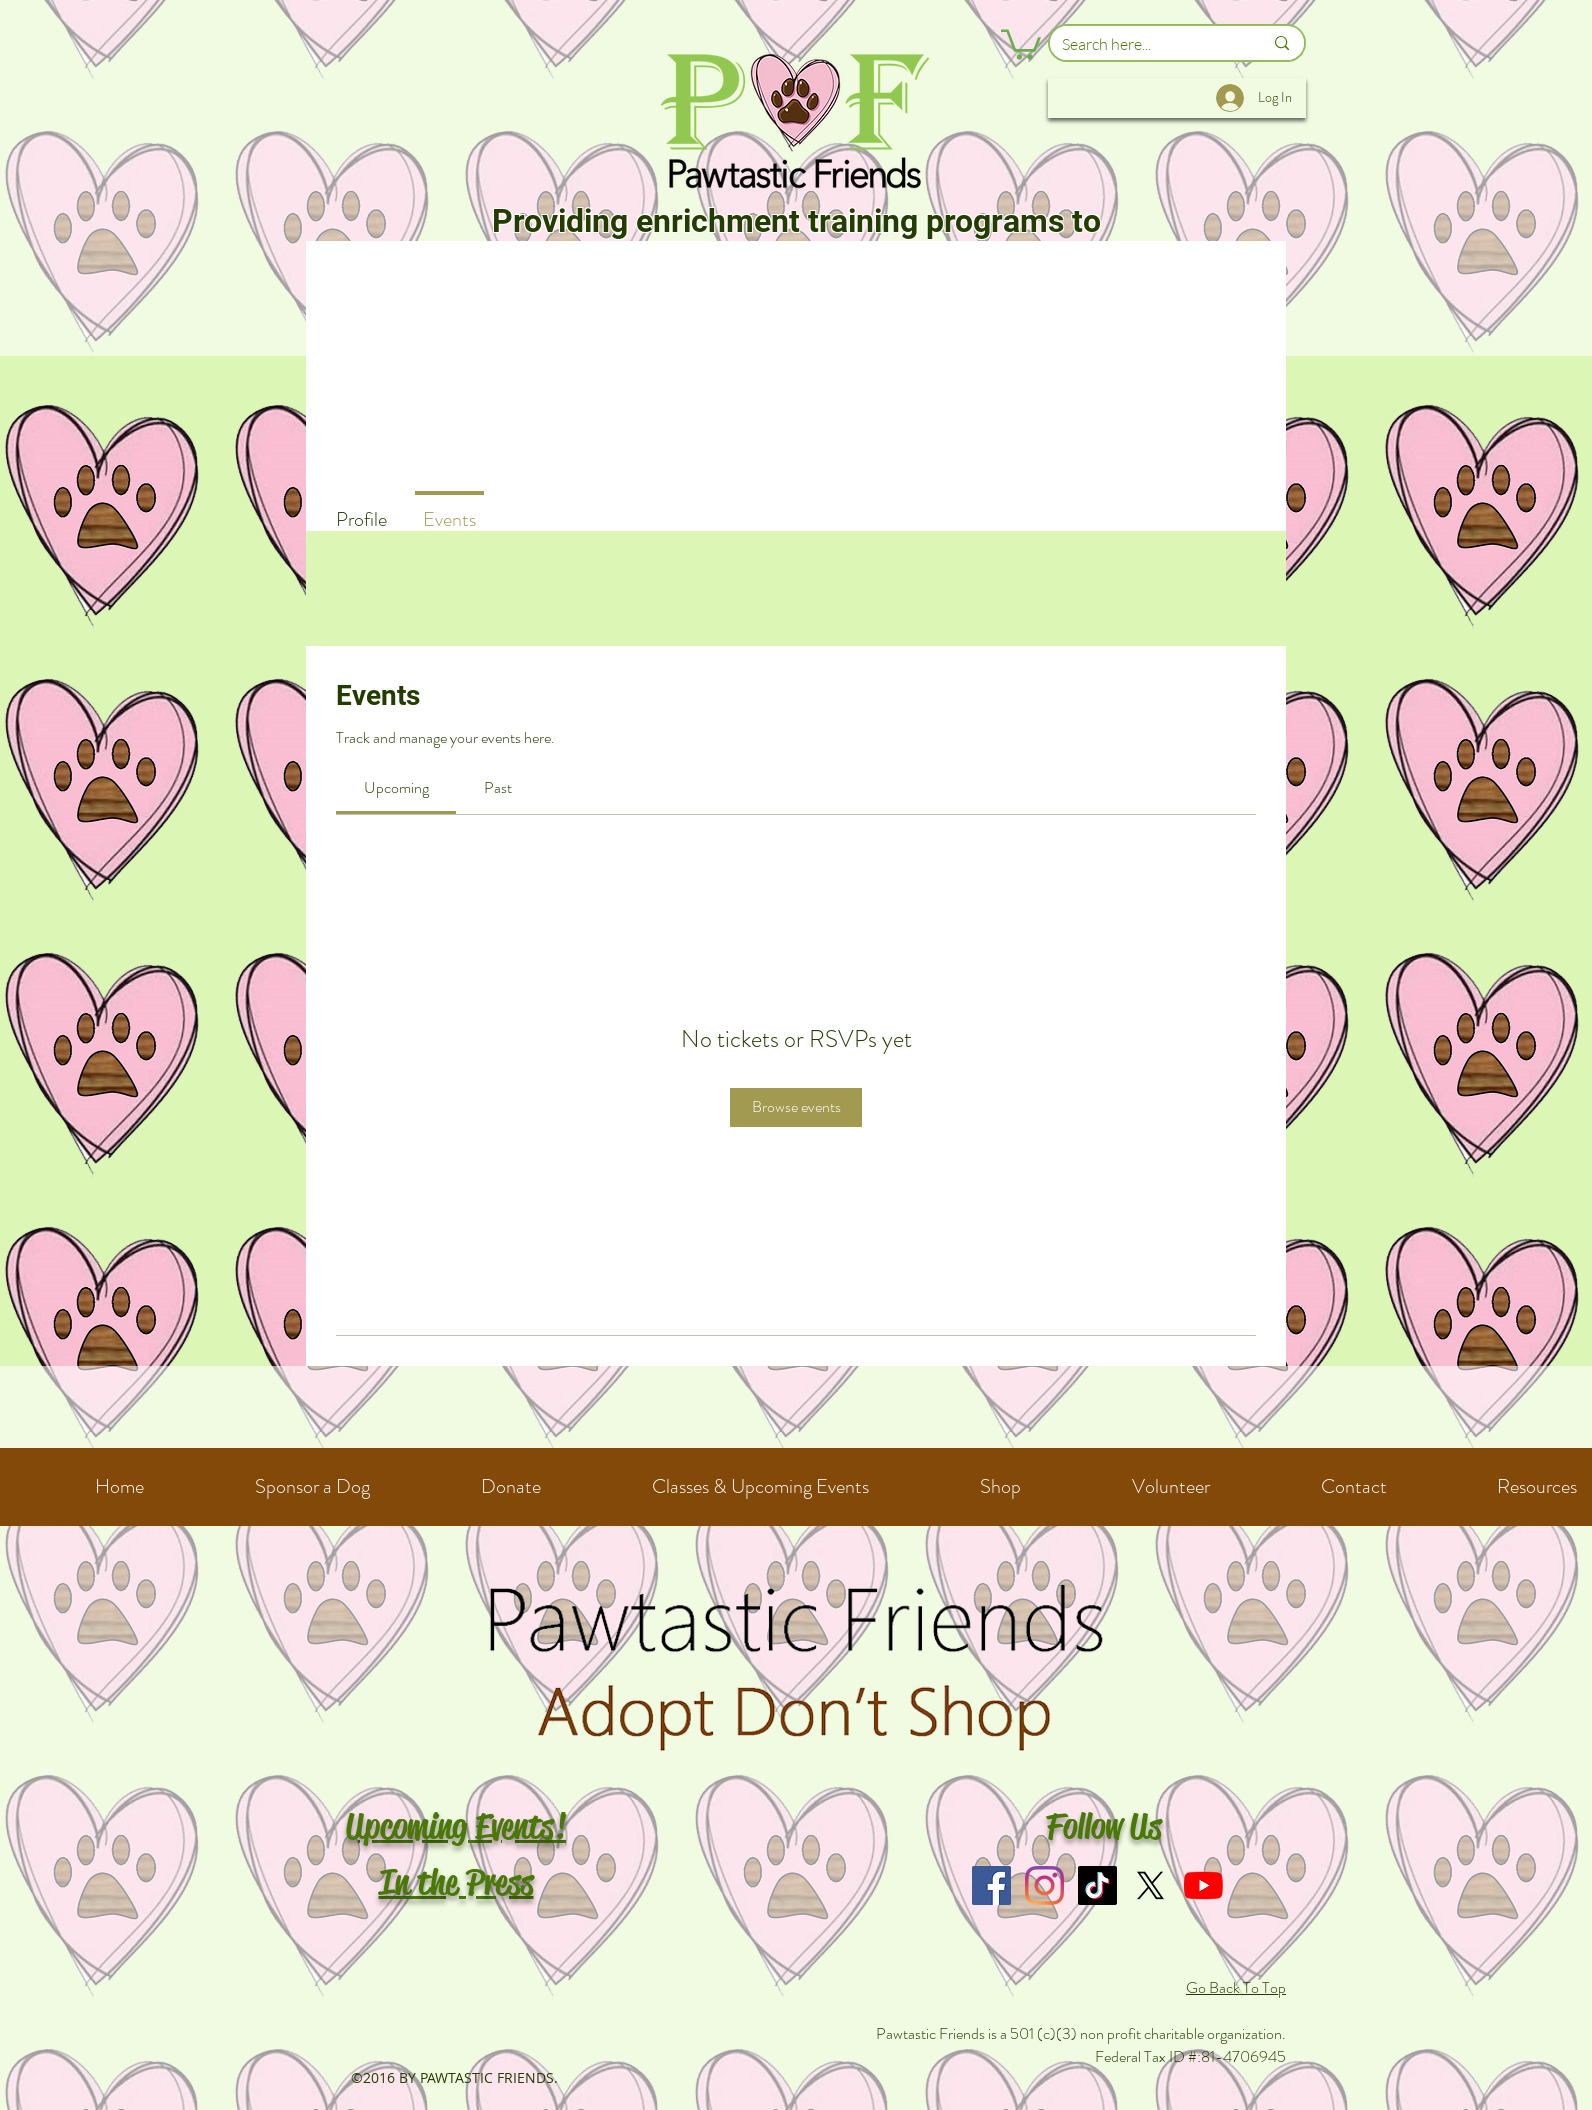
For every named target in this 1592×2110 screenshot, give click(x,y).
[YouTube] (1203, 1885)
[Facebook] (991, 1885)
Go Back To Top (1236, 1987)
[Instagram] (1044, 1885)
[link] (396, 787)
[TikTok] (1097, 1885)
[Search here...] (1147, 44)
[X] (1150, 1885)
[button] (1021, 43)
